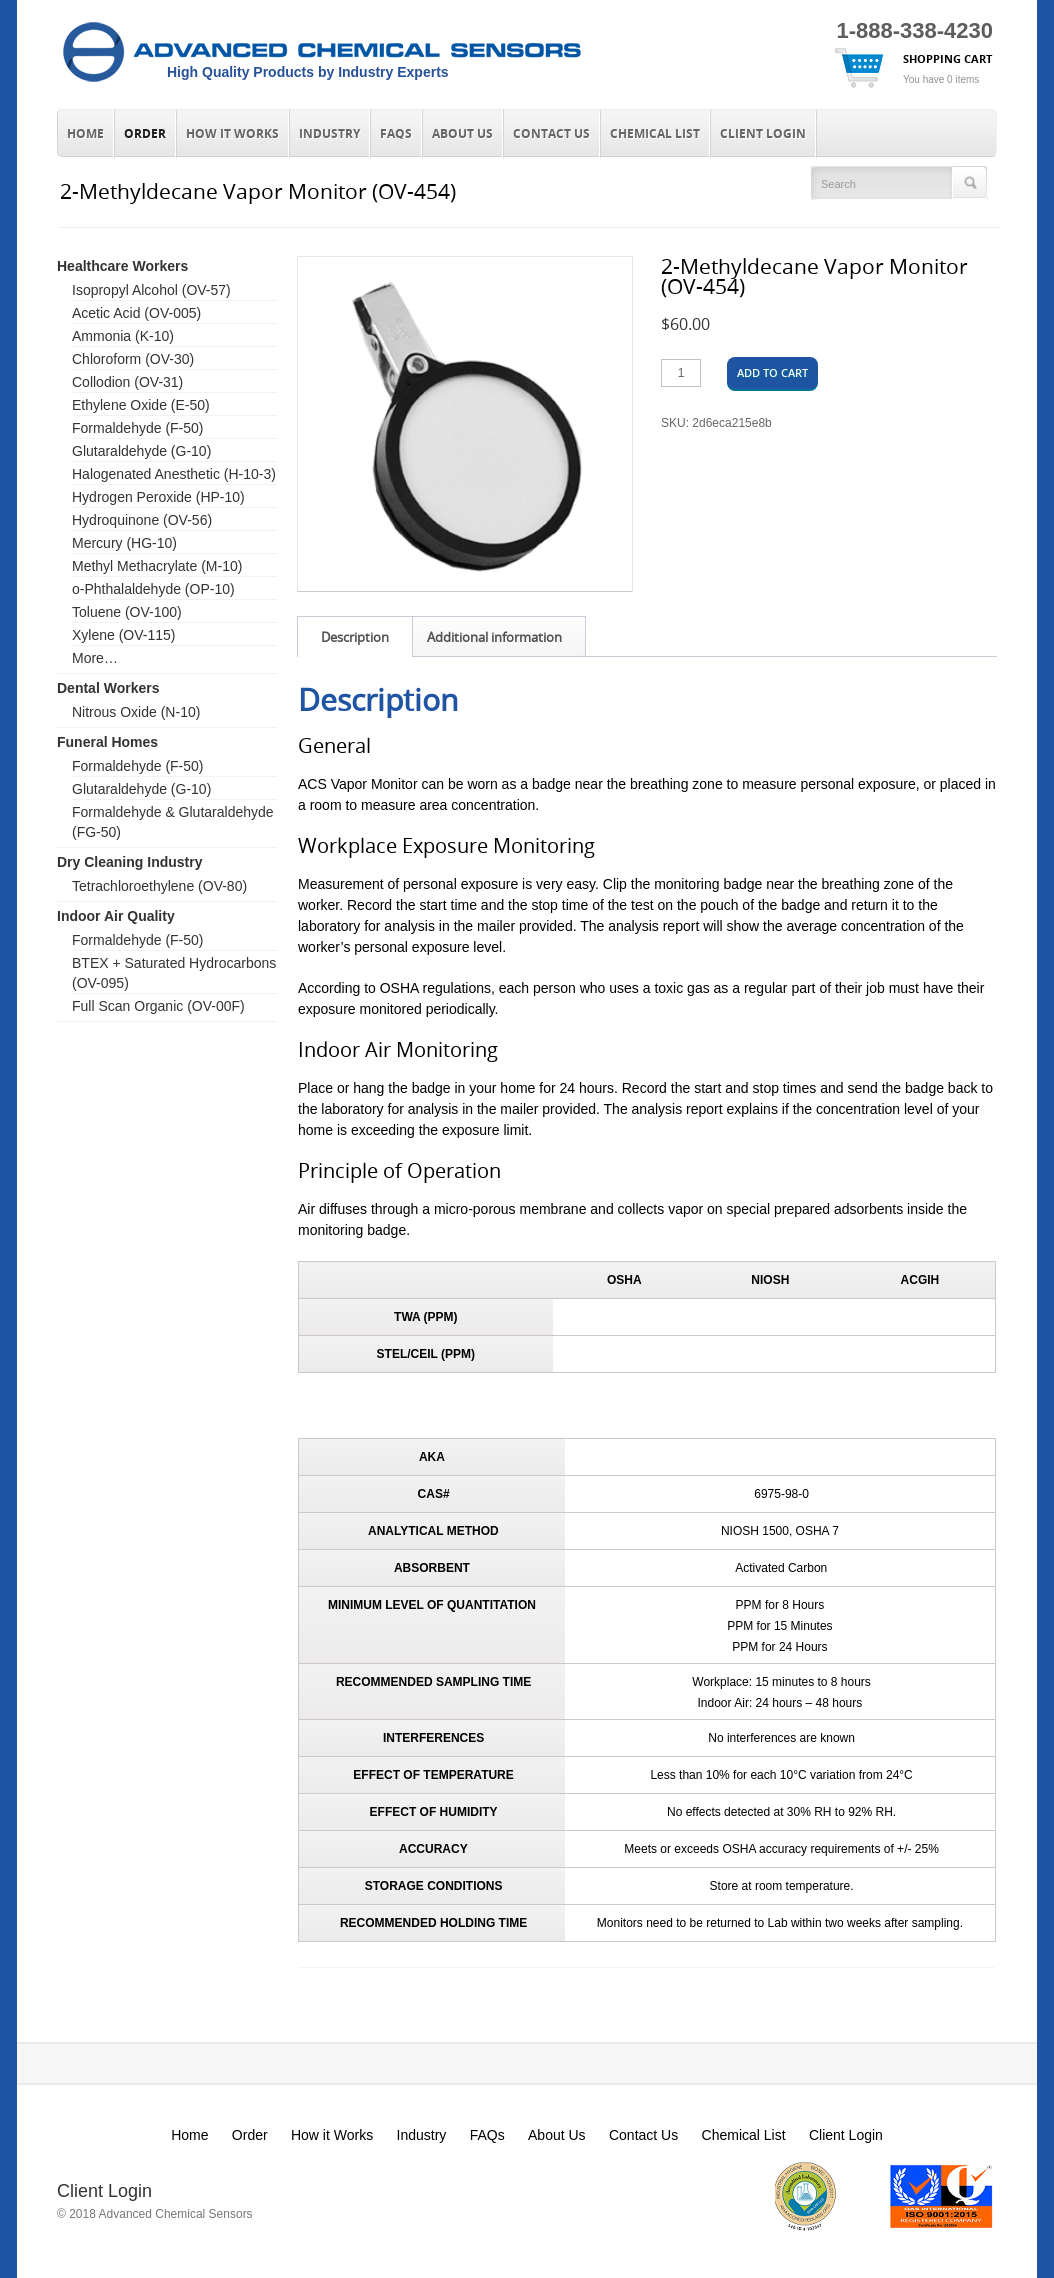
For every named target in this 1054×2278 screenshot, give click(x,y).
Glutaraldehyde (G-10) (141, 451)
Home (85, 134)
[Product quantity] (681, 373)
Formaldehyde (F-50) (138, 428)
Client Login (763, 134)
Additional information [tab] (494, 637)
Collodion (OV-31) (127, 382)
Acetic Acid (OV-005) (136, 313)
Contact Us (551, 134)
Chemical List (655, 134)
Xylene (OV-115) (124, 635)
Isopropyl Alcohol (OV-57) (151, 290)
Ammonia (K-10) (123, 336)
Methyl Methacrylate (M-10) (157, 566)
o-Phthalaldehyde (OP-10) (153, 589)
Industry (329, 134)
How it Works (232, 134)
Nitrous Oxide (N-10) (136, 712)
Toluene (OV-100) (127, 612)
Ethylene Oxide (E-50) (141, 405)
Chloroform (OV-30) (133, 359)
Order (145, 134)
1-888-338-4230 (914, 30)
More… (95, 658)
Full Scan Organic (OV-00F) (158, 1006)
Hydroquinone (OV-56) (142, 520)
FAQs (396, 134)
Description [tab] (355, 637)
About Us (462, 134)
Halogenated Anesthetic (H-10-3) (174, 474)
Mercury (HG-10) (124, 543)
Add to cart (772, 372)
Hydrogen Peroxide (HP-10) (158, 497)
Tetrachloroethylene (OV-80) (159, 886)
